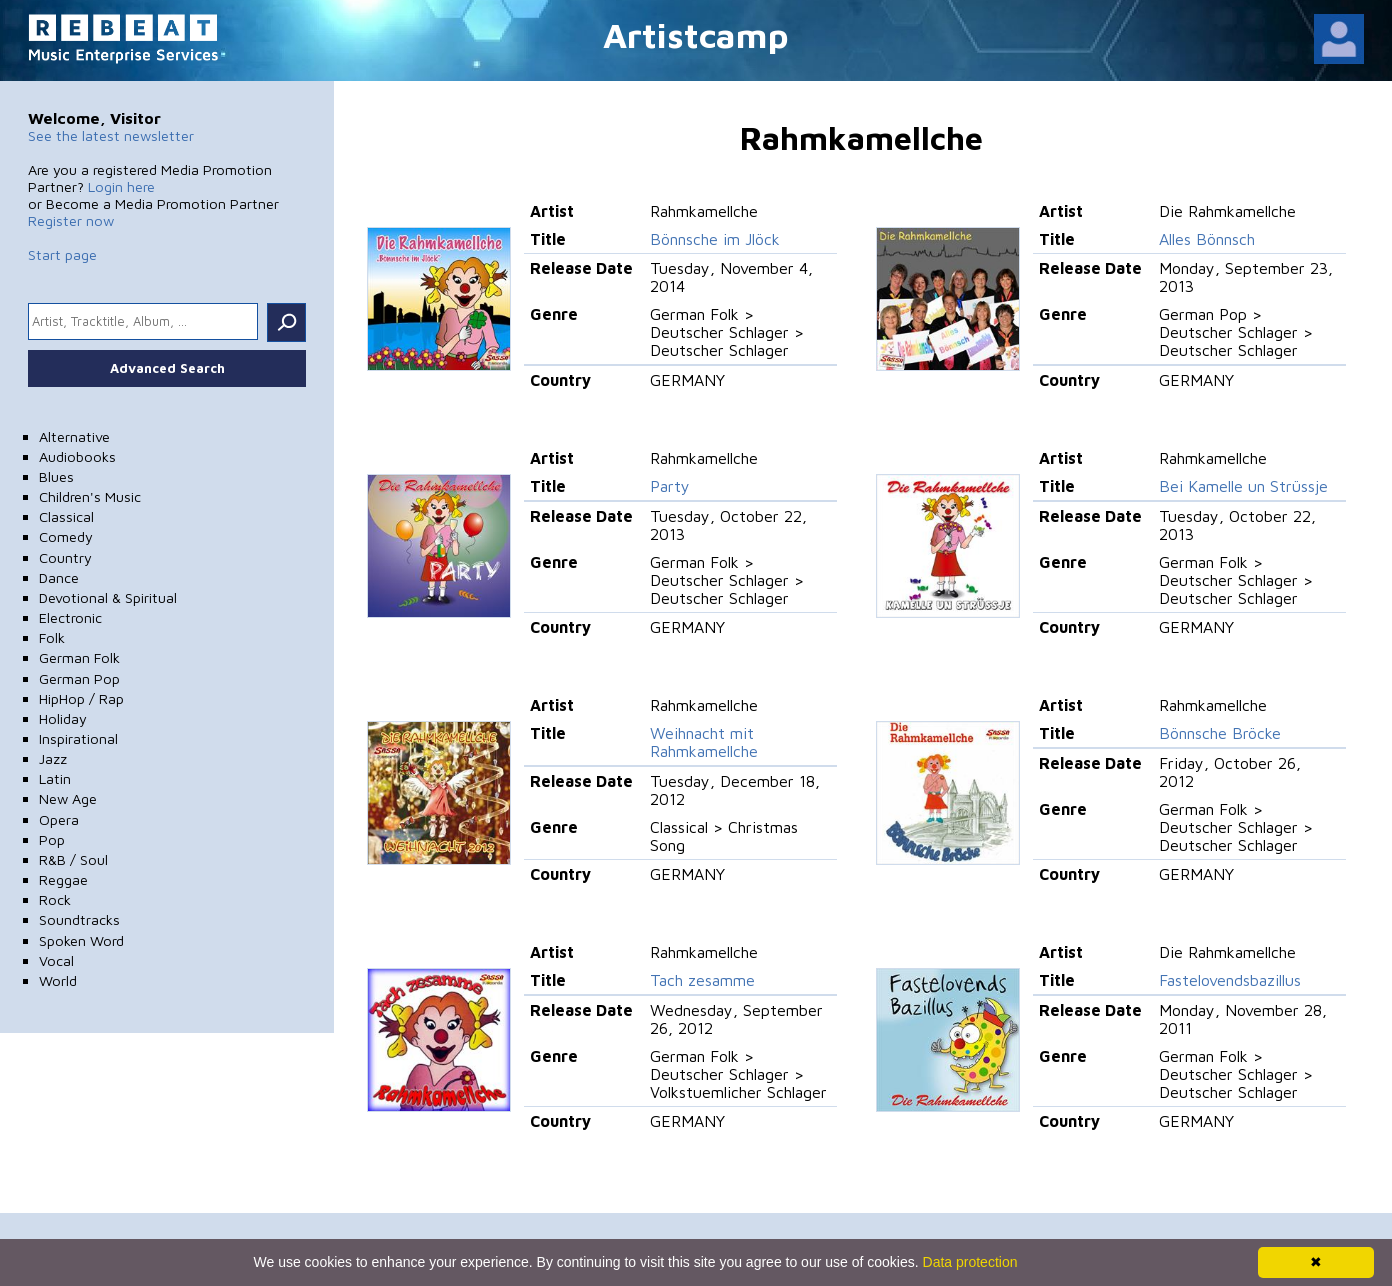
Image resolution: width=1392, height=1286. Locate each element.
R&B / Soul (73, 859)
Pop (52, 839)
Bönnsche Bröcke (1220, 733)
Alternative (74, 436)
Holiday (63, 718)
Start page (62, 254)
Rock (55, 899)
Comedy (66, 536)
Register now (71, 220)
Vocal (56, 960)
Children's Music (90, 496)
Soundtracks (79, 919)
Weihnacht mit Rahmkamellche (704, 742)
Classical (66, 516)
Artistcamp (696, 34)
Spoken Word (81, 940)
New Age (68, 798)
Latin (55, 778)
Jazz (53, 758)
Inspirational (78, 738)
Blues (56, 476)
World (58, 980)
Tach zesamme (702, 980)
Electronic (70, 617)
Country (65, 557)
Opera (59, 819)
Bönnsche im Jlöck (715, 239)
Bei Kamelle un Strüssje (1243, 486)
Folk (52, 637)
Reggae (63, 879)
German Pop (79, 678)
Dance (59, 577)
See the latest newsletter (111, 135)
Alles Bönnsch (1207, 239)
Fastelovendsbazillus (1230, 980)
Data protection (970, 1262)
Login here (121, 186)
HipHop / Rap (81, 698)
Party (670, 486)
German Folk (79, 657)
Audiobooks (77, 456)
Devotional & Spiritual (108, 597)
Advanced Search (167, 368)
